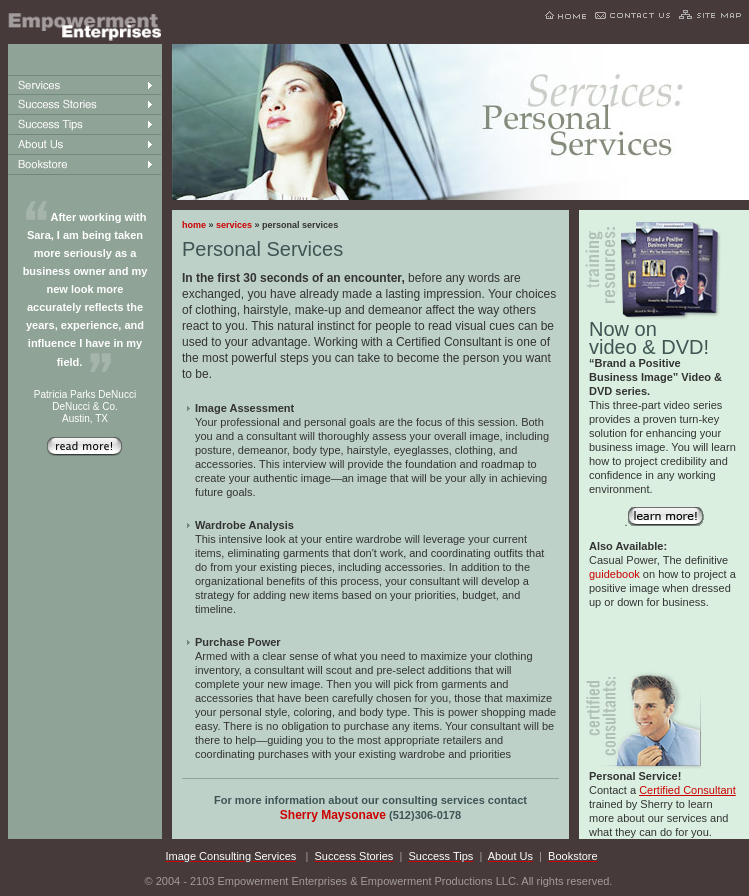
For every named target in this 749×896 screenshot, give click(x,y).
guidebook (614, 574)
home (194, 225)
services (234, 225)
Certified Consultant (687, 790)
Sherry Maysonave (333, 815)
